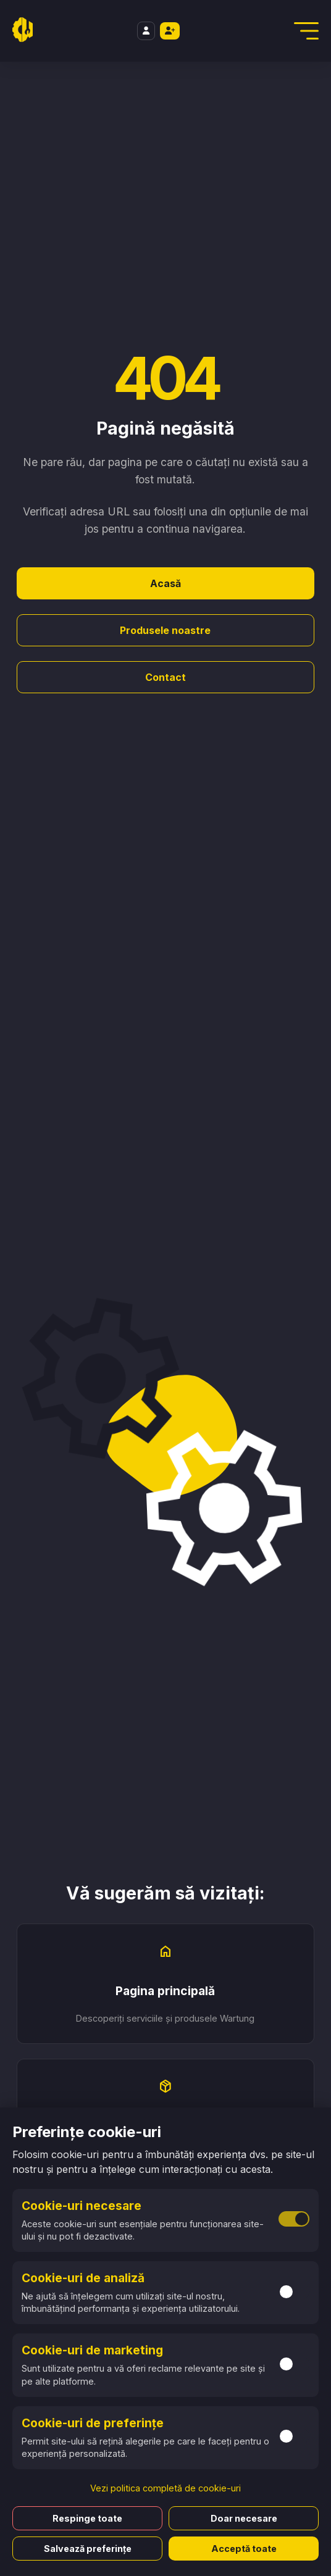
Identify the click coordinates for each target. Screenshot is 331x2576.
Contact (165, 677)
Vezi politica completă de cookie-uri (165, 2488)
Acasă (165, 583)
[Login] (146, 31)
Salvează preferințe (88, 2548)
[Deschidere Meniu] (306, 31)
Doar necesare (244, 2518)
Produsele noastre (165, 630)
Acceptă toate (244, 2548)
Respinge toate (87, 2518)
